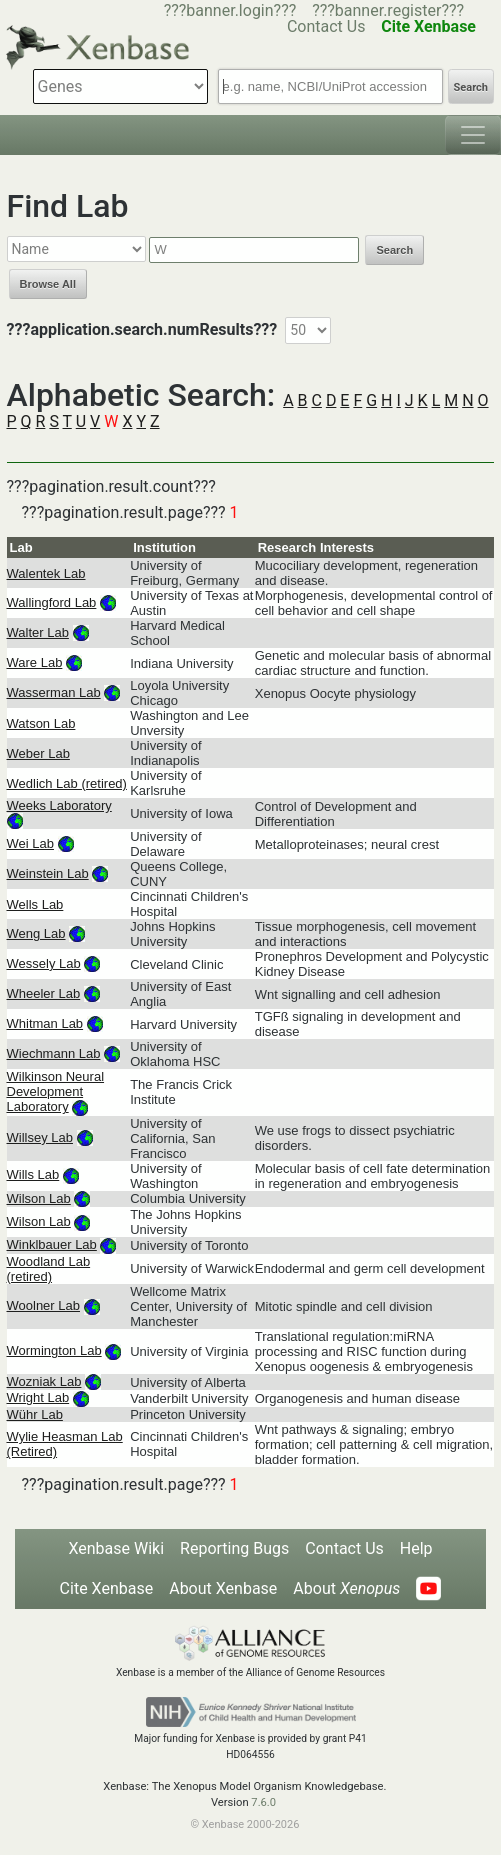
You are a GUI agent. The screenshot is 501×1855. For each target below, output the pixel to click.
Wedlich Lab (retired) (67, 783)
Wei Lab (30, 843)
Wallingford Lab (52, 602)
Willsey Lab (40, 1137)
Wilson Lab (39, 1198)
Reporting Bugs (234, 1548)
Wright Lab (38, 1397)
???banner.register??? (388, 10)
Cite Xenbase (107, 1588)
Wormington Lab (54, 1350)
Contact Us (344, 1548)
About (346, 1588)
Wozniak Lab (44, 1381)
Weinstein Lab (48, 873)
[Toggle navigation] (473, 135)
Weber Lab (38, 753)
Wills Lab (33, 1174)
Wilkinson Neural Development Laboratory (56, 1091)
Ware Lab (35, 662)
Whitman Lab (45, 1023)
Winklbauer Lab (52, 1244)
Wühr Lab (35, 1414)
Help (416, 1548)
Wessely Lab (44, 963)
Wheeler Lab (44, 993)
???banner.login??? (230, 10)
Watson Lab (41, 723)
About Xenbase (223, 1588)
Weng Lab (36, 933)
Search (471, 87)
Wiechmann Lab (54, 1053)
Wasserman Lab (54, 692)
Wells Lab (35, 904)
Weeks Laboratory (59, 805)
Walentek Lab (46, 573)
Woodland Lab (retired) (49, 1269)
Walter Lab (38, 632)
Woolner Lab (43, 1305)
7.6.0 (263, 1802)
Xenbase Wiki (116, 1548)
